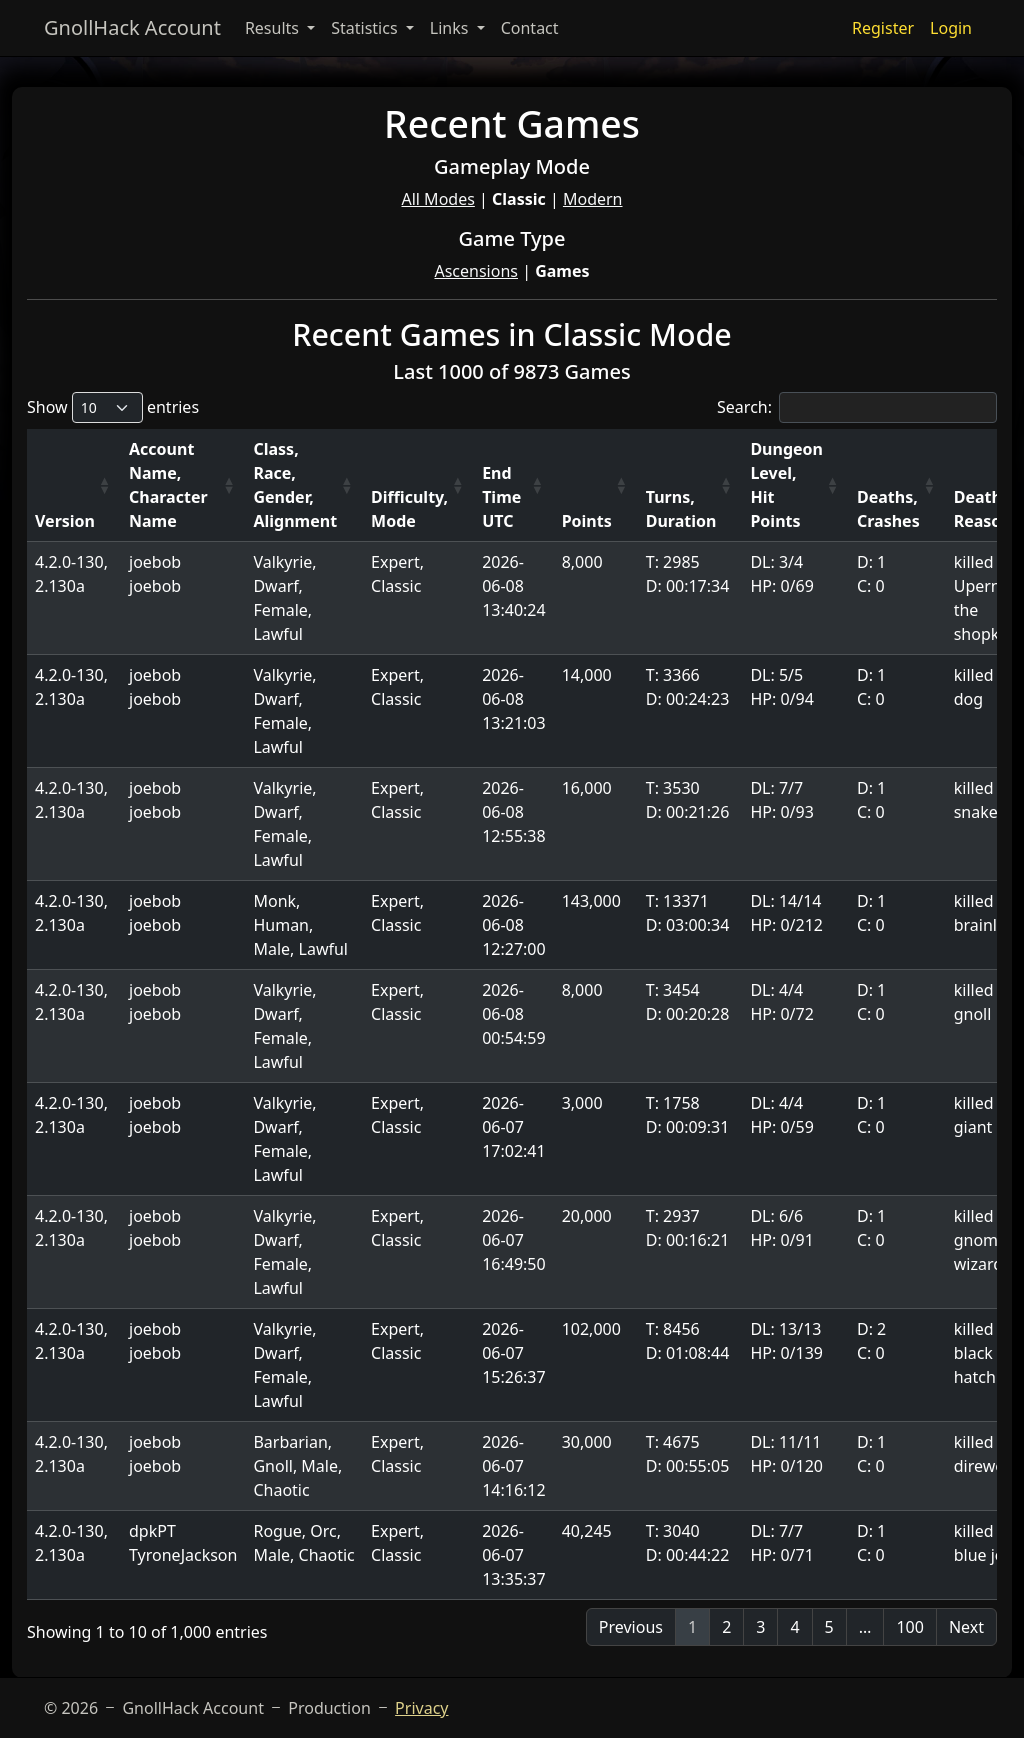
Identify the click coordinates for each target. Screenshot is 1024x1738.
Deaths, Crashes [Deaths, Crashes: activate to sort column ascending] (888, 509)
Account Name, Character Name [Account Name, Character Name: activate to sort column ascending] (168, 485)
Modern (593, 199)
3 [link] (760, 1627)
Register (883, 28)
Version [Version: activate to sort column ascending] (65, 521)
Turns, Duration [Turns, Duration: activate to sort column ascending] (681, 509)
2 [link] (726, 1627)
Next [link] (966, 1627)
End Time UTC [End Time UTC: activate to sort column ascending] (501, 497)
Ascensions (476, 271)
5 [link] (829, 1627)
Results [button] (274, 28)
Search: (857, 407)
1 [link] (692, 1627)
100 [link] (909, 1627)
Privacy (421, 1708)
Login (951, 28)
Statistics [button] (366, 28)
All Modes (437, 199)
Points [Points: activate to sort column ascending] (587, 521)
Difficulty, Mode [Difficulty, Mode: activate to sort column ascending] (409, 509)
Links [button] (451, 28)
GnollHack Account (132, 27)
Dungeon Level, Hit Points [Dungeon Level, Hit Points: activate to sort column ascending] (786, 485)
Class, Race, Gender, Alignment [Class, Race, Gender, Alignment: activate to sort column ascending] (295, 485)
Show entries (113, 407)
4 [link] (794, 1627)
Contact (530, 28)
